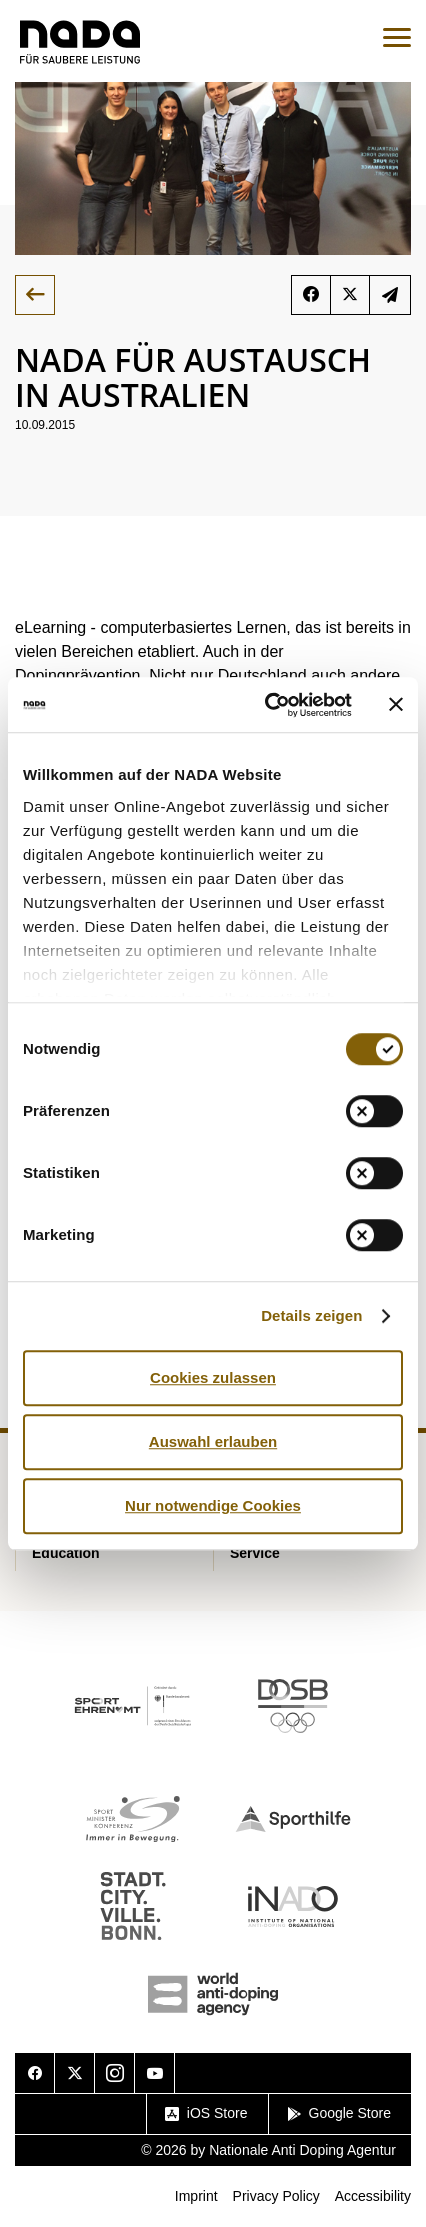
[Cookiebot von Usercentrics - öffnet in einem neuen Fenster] (267, 705)
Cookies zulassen (213, 1377)
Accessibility (373, 2196)
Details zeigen (311, 1315)
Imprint (196, 2196)
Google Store (339, 2113)
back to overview (35, 295)
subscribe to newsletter (390, 295)
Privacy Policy (276, 2196)
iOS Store (206, 2113)
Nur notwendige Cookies (213, 1505)
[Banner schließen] (396, 705)
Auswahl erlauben (213, 1441)
